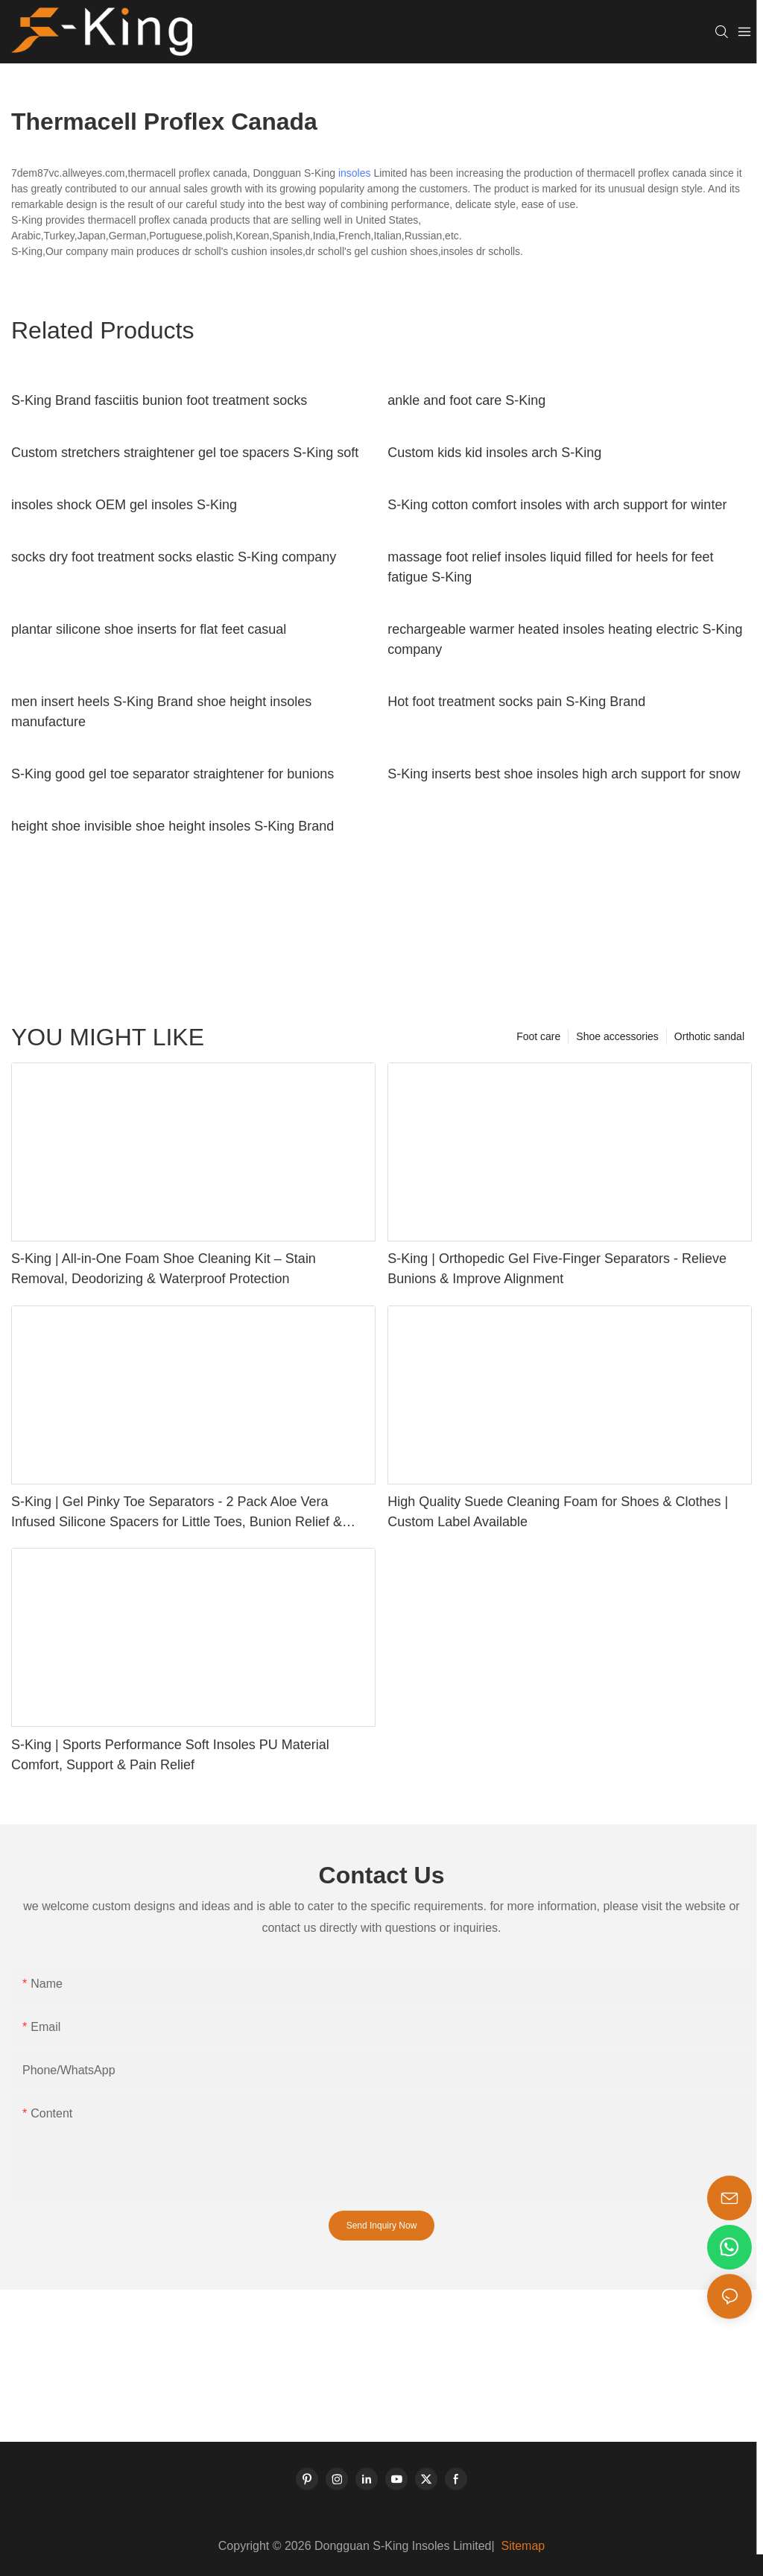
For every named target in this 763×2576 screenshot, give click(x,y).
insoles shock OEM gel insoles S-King (124, 504)
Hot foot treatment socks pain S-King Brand (516, 701)
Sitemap (521, 2545)
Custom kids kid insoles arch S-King (494, 452)
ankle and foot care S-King (466, 400)
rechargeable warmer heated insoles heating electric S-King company (564, 639)
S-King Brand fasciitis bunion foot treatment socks (159, 400)
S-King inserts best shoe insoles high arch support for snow (563, 773)
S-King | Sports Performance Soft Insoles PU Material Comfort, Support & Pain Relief (170, 1754)
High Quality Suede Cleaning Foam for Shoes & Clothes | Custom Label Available (557, 1511)
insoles (354, 173)
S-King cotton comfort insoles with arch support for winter (556, 504)
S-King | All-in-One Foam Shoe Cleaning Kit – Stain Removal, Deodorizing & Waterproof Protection (163, 1268)
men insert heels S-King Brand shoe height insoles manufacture (161, 711)
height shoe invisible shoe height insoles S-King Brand (172, 826)
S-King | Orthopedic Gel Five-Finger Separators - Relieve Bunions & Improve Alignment (556, 1268)
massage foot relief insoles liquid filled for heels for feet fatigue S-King (550, 567)
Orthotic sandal (709, 1036)
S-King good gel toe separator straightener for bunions (172, 773)
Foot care (538, 1036)
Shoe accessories (617, 1036)
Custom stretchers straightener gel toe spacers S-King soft (184, 452)
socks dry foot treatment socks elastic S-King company (173, 556)
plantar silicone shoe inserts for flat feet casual (148, 629)
